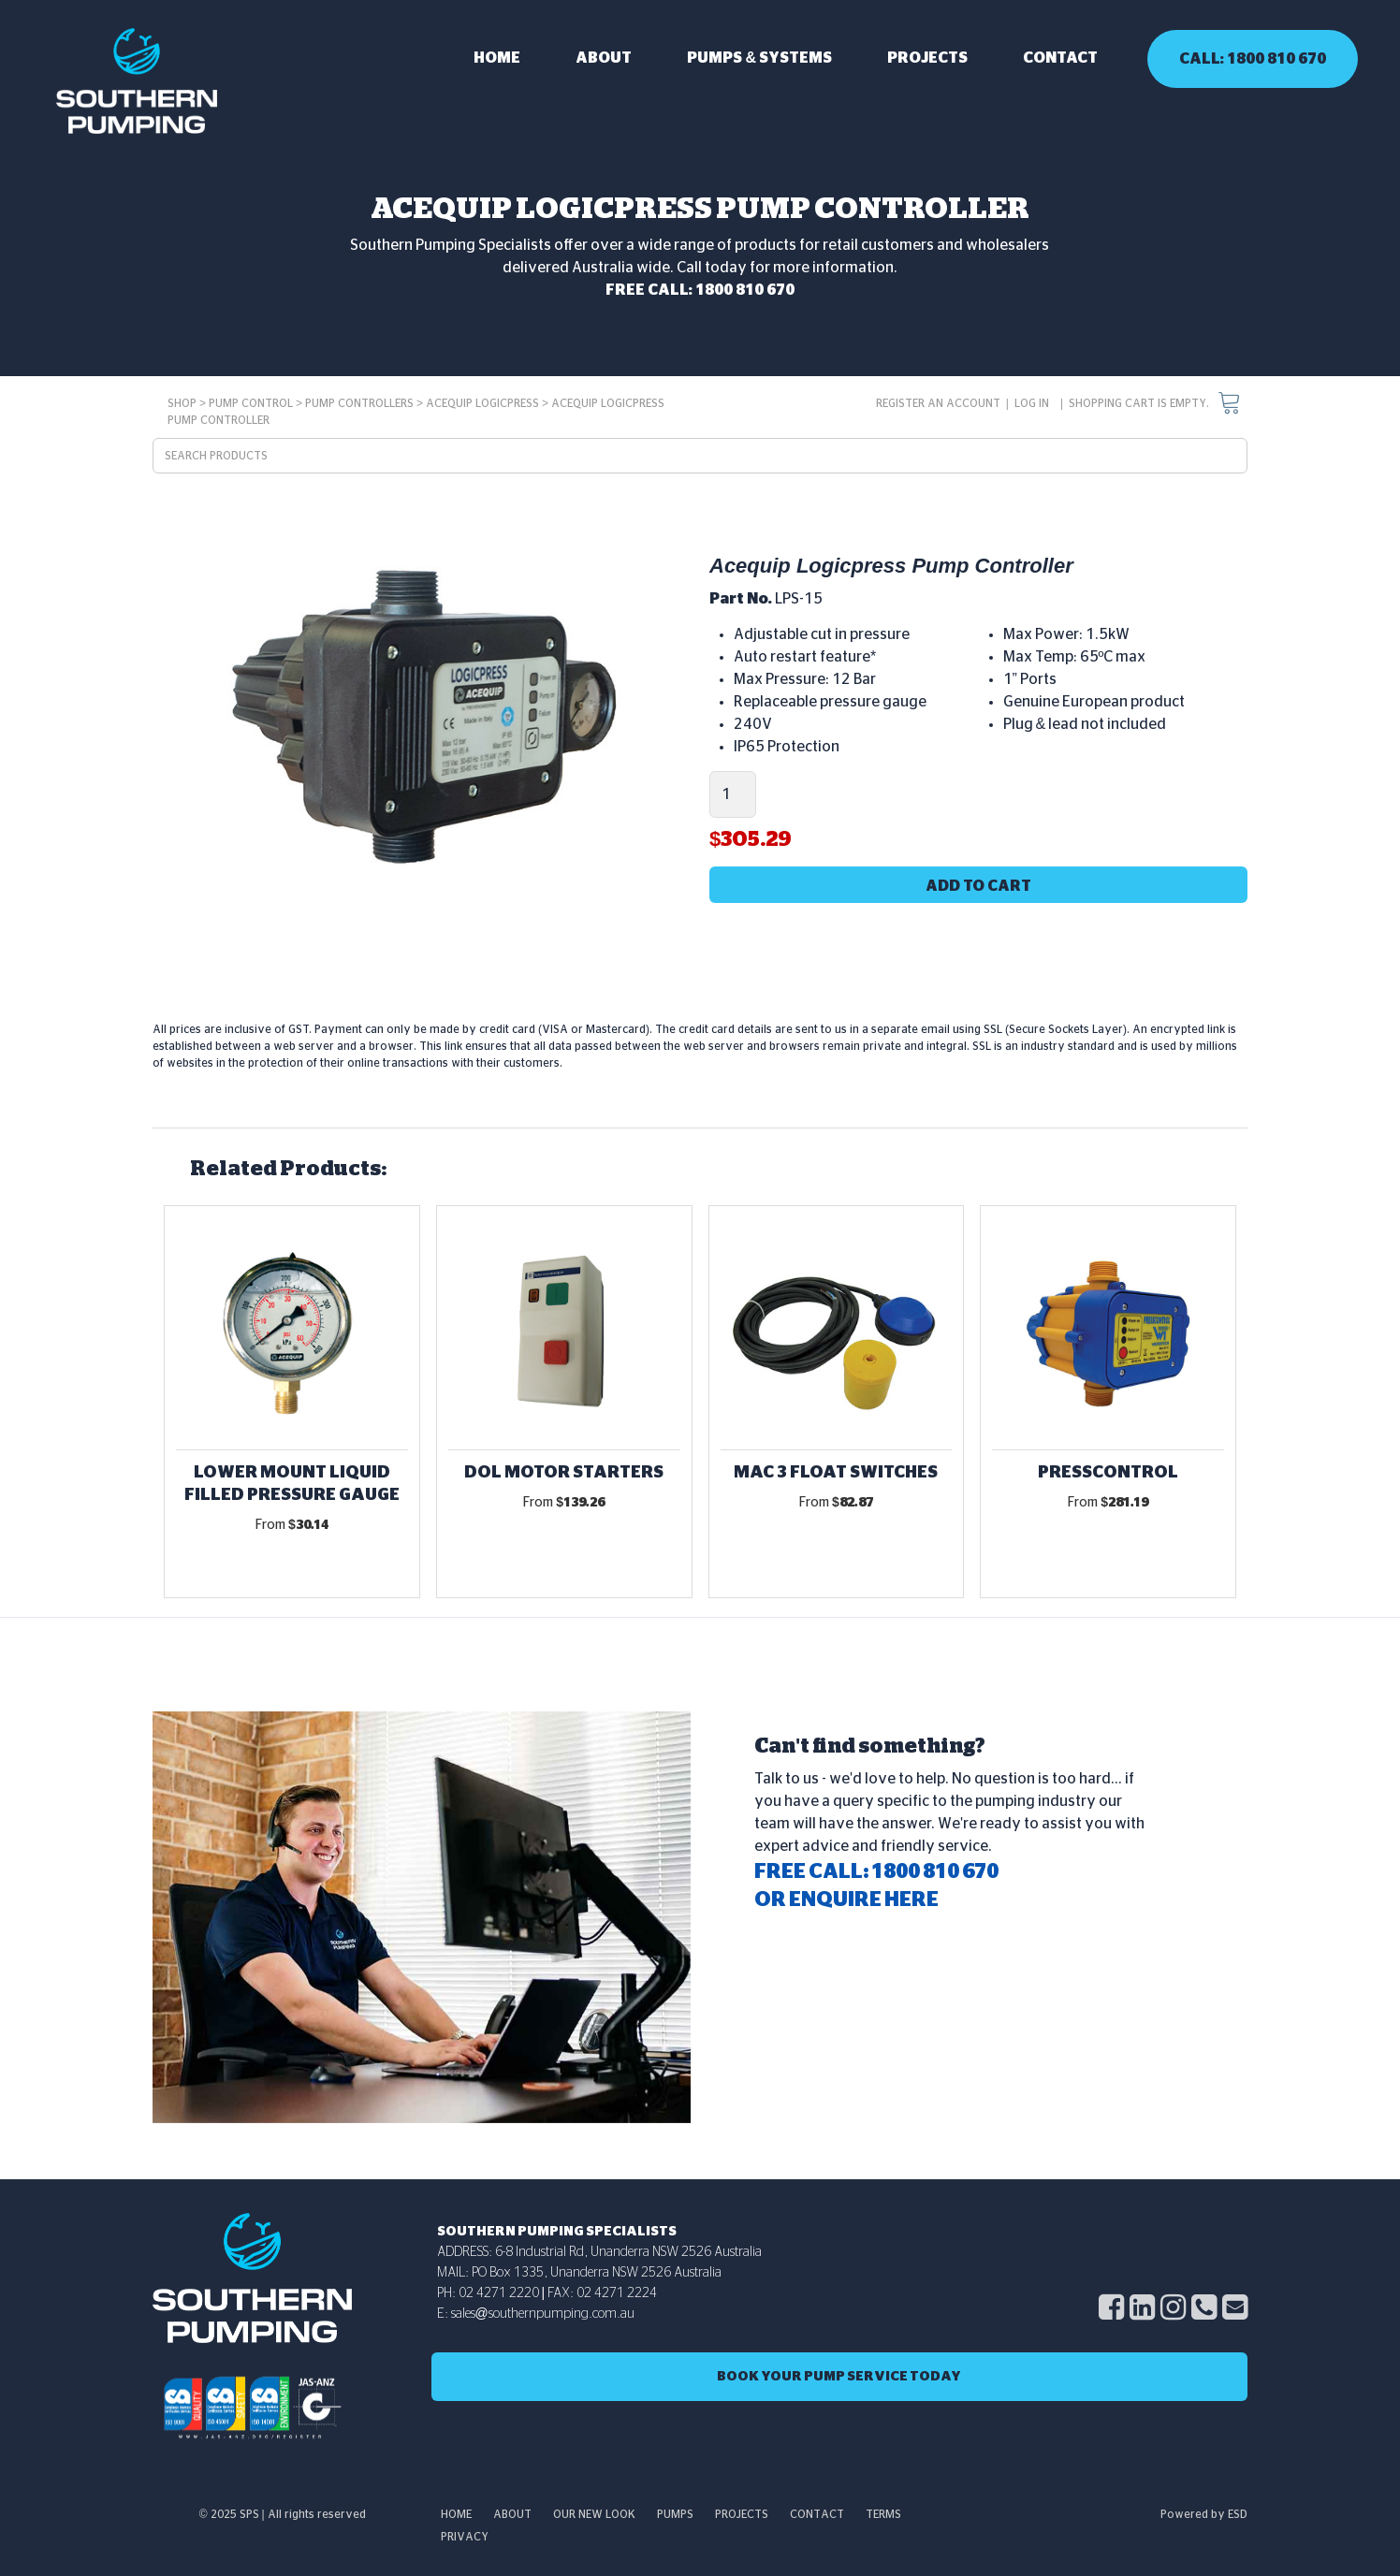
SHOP (182, 403)
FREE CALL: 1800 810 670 (700, 290)
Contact (1060, 58)
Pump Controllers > (365, 403)
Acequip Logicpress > (488, 403)
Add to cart (978, 886)
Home (497, 58)
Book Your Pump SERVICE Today (839, 2376)
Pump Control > (257, 403)
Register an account (938, 403)
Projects (927, 58)
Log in (1031, 403)
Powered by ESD (1203, 2514)
